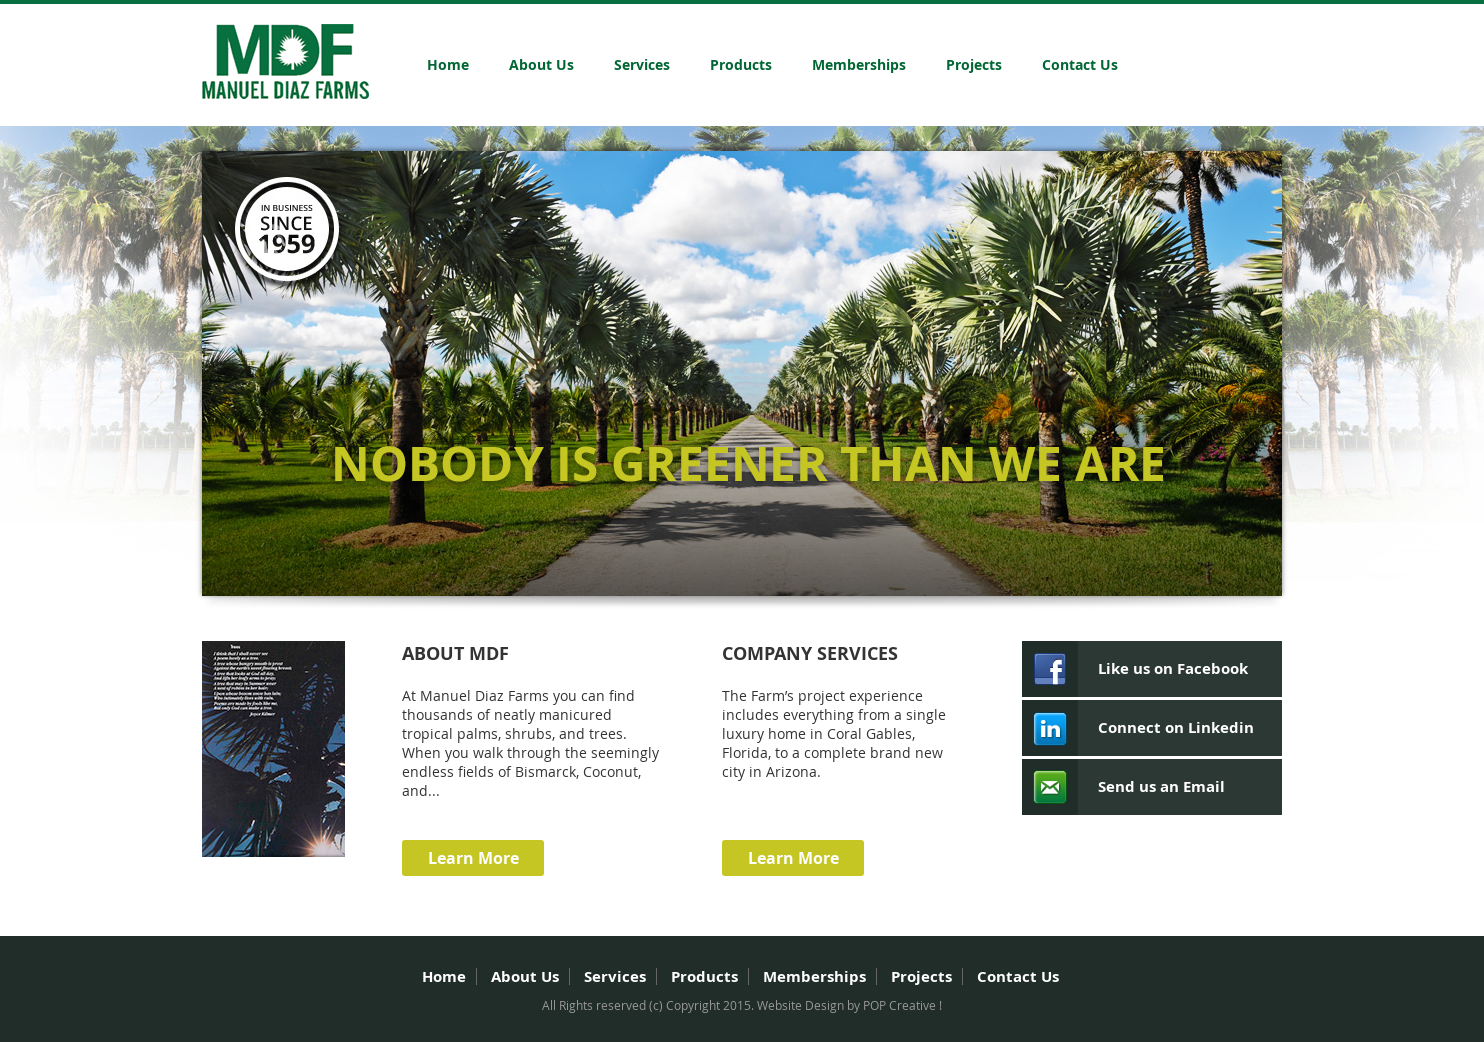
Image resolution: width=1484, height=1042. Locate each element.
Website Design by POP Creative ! (849, 1005)
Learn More (473, 858)
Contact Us (1080, 64)
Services (642, 64)
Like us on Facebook (1173, 668)
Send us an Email (1161, 786)
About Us (541, 64)
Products (741, 64)
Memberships (859, 64)
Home (448, 64)
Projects (974, 64)
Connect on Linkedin (1176, 727)
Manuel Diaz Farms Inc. (285, 61)
